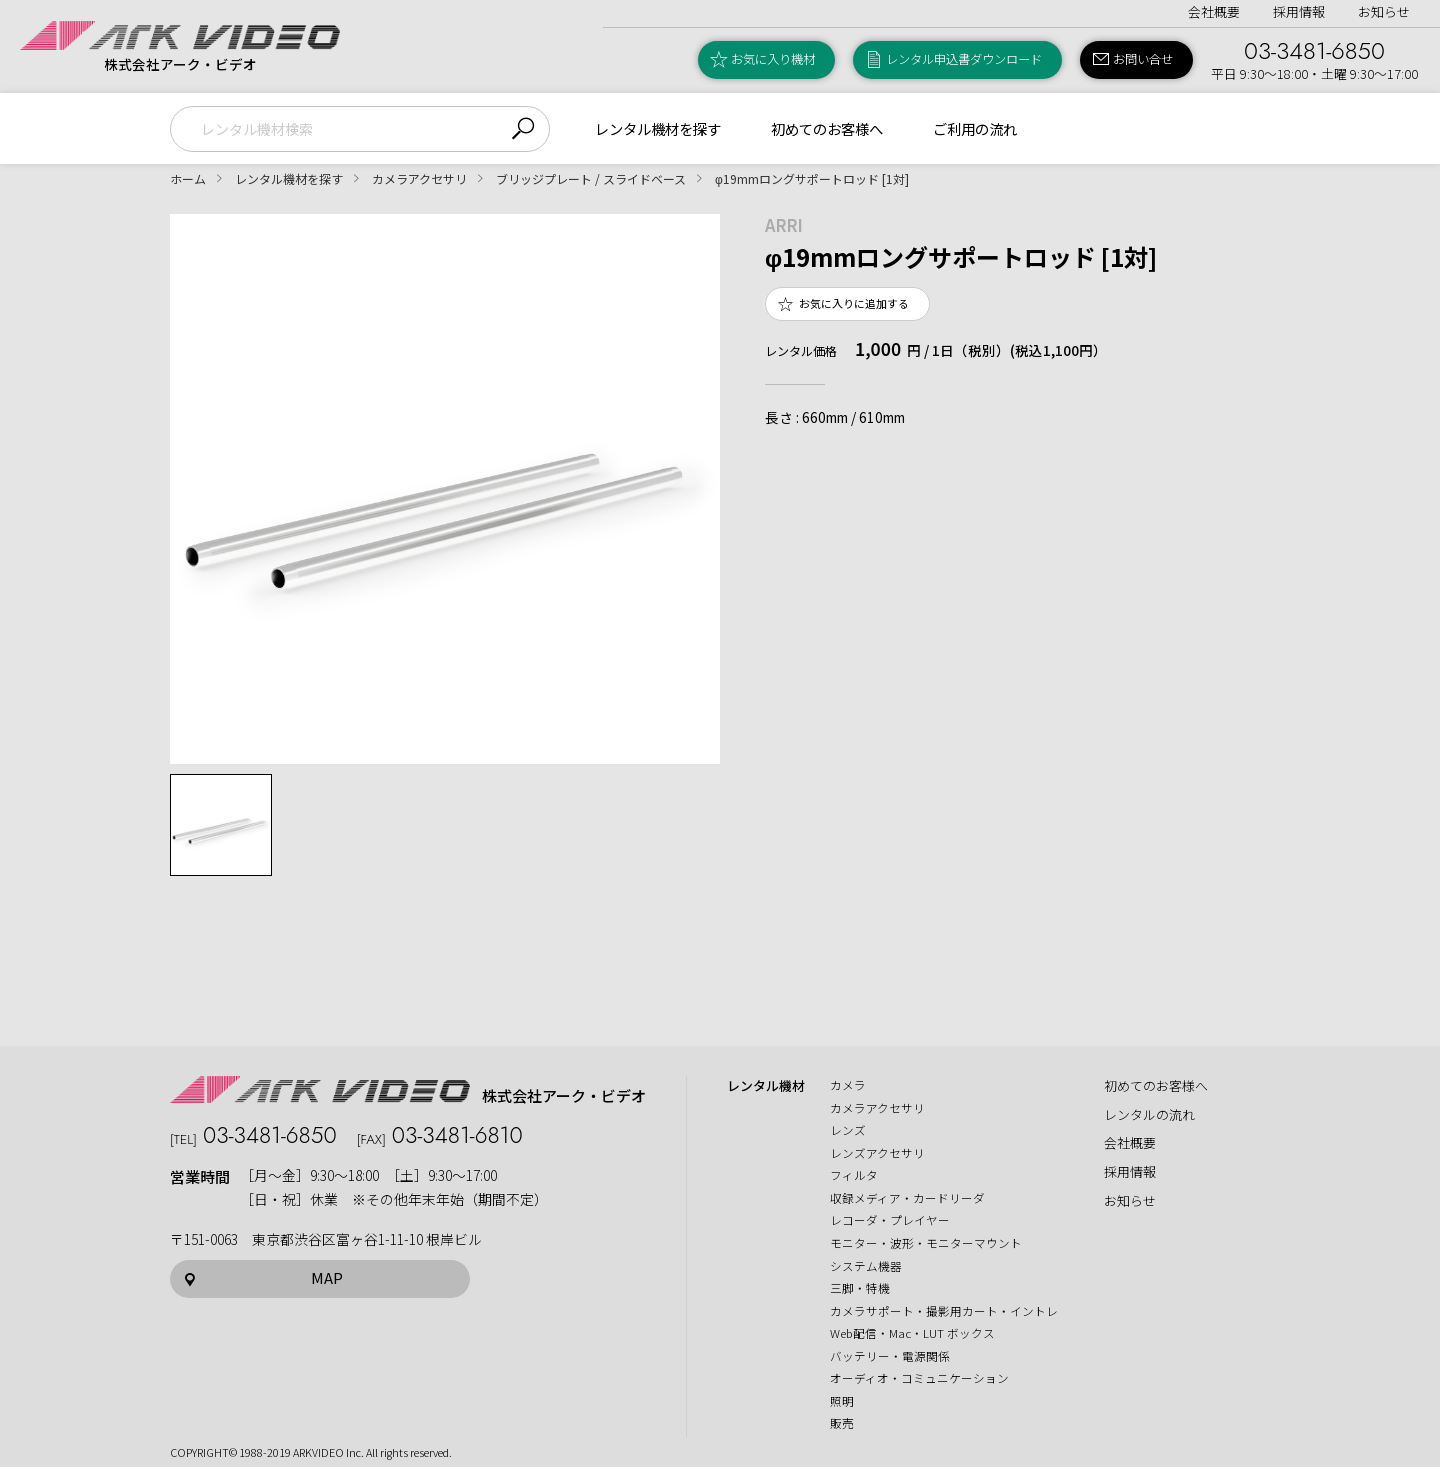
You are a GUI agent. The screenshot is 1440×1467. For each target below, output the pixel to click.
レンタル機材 (766, 1086)
